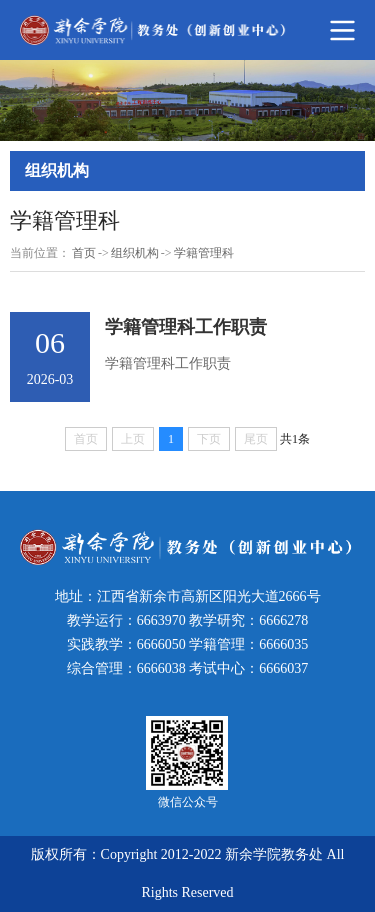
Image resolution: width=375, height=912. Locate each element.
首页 (84, 253)
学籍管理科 (204, 253)
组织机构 (135, 253)
